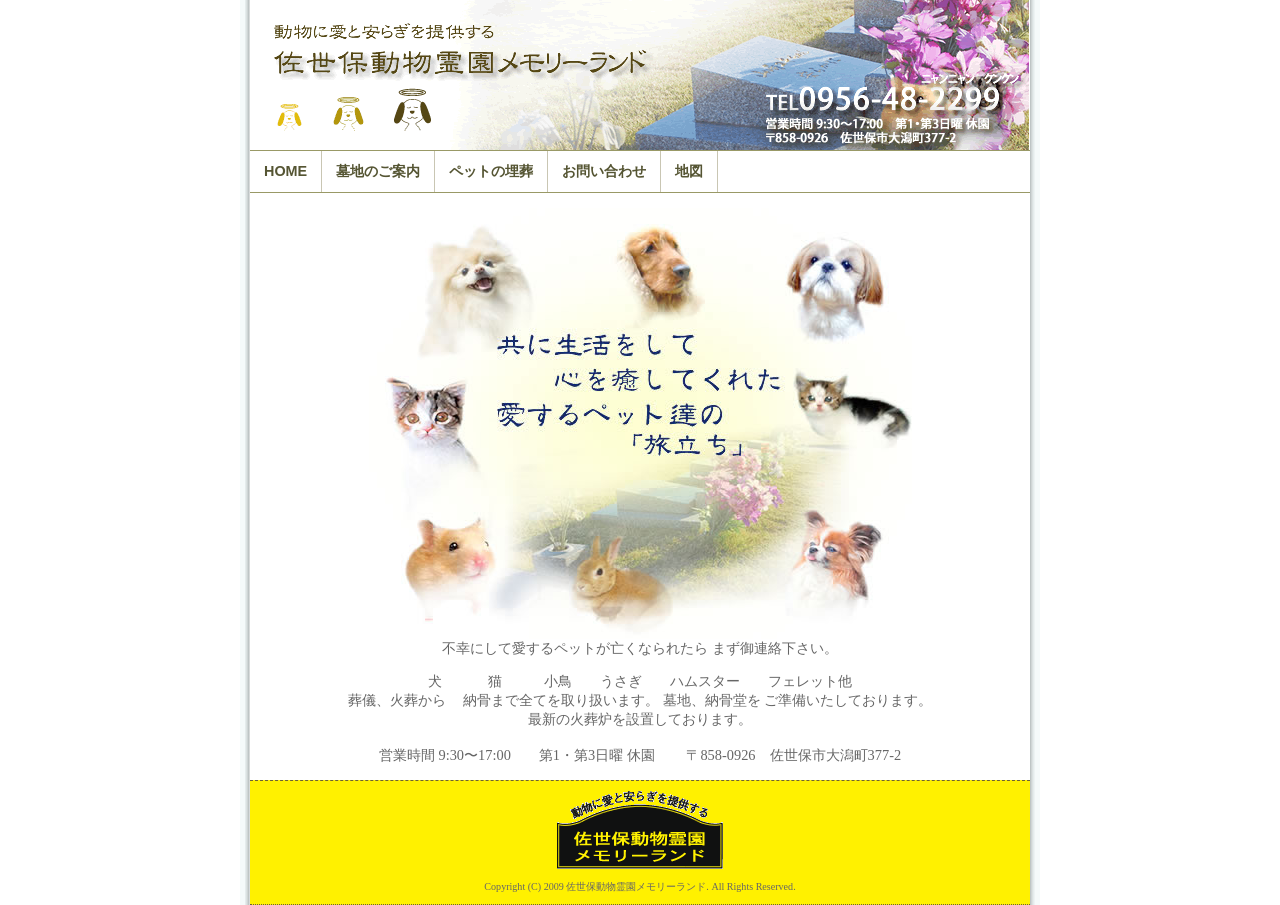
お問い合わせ (604, 171)
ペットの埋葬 (491, 171)
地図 (689, 171)
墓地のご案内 (378, 171)
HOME (285, 171)
